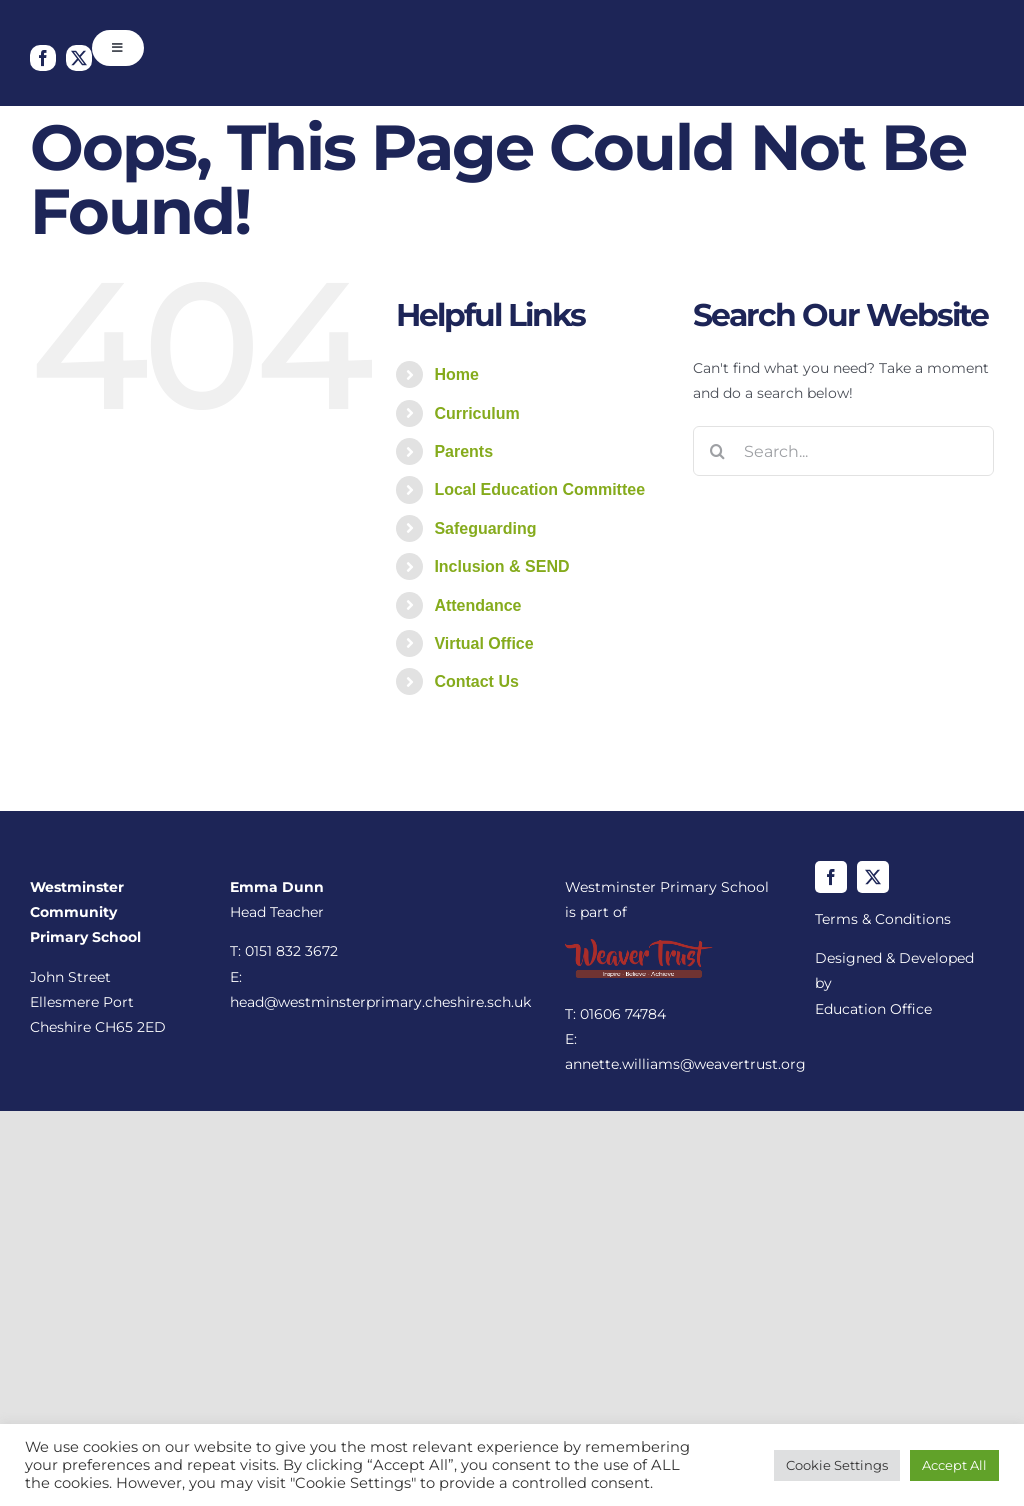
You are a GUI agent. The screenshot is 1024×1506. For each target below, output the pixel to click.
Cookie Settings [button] (837, 1465)
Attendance (477, 605)
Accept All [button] (954, 1465)
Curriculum (476, 413)
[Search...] (843, 451)
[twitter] (79, 58)
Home (456, 374)
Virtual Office (483, 643)
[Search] (718, 451)
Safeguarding (485, 528)
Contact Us (476, 681)
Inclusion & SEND (501, 566)
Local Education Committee (539, 489)
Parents (463, 451)
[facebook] (43, 58)
